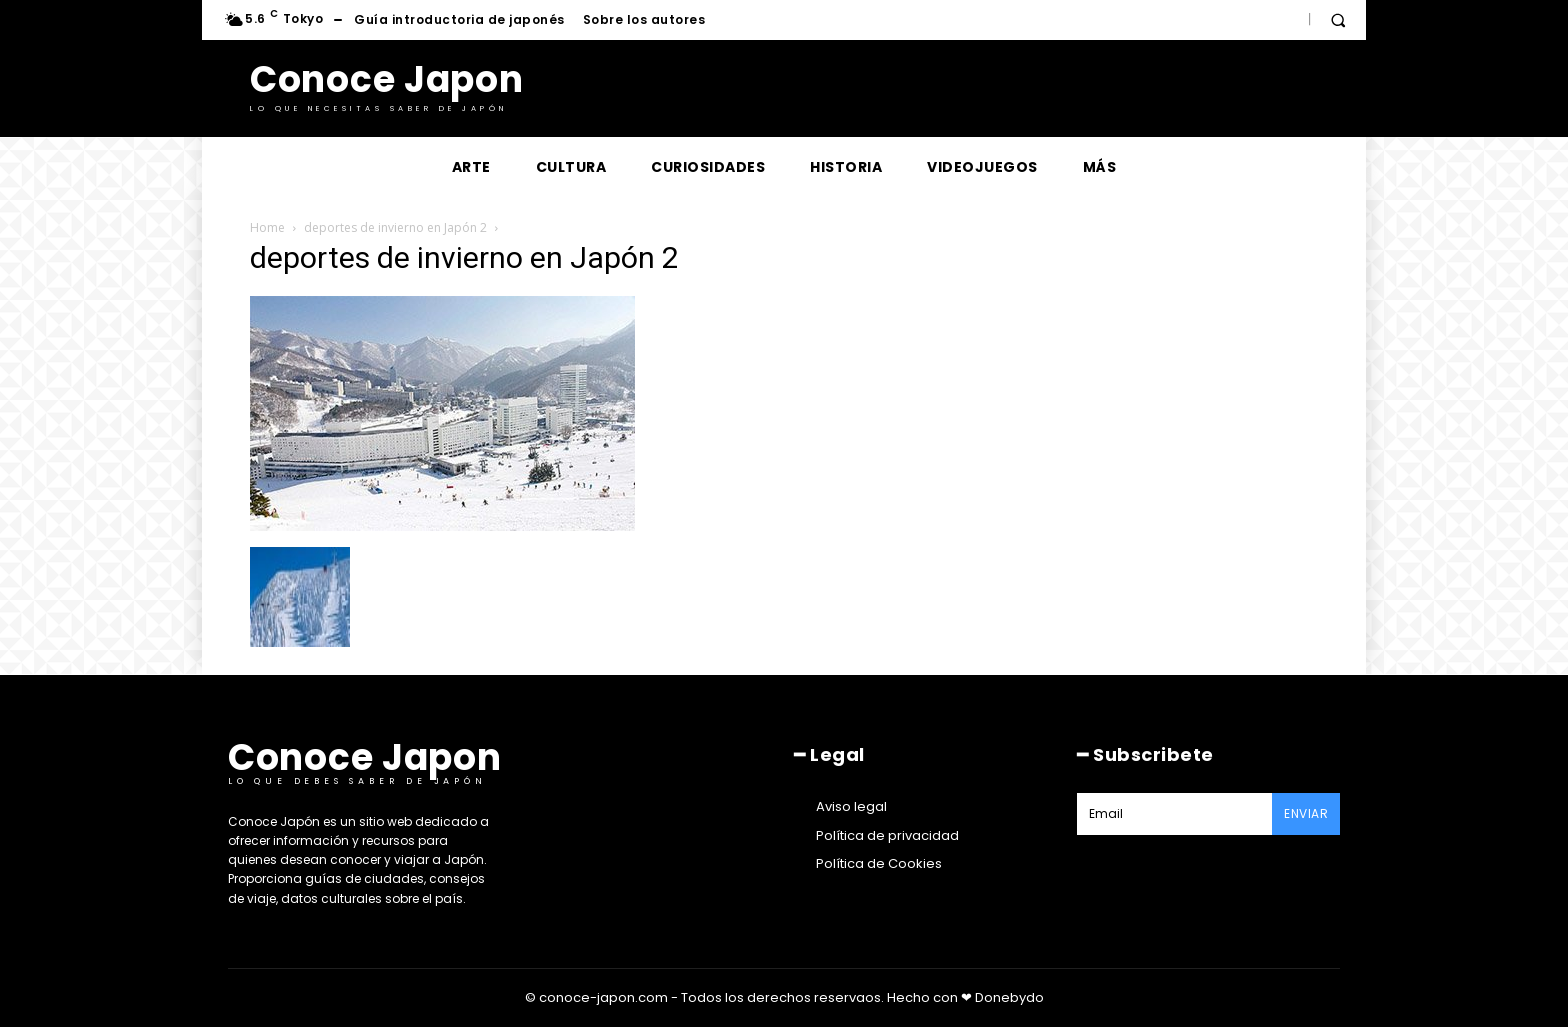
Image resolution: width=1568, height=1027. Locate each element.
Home (267, 227)
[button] (1338, 20)
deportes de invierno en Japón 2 (395, 227)
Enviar (1306, 813)
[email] (1174, 814)
